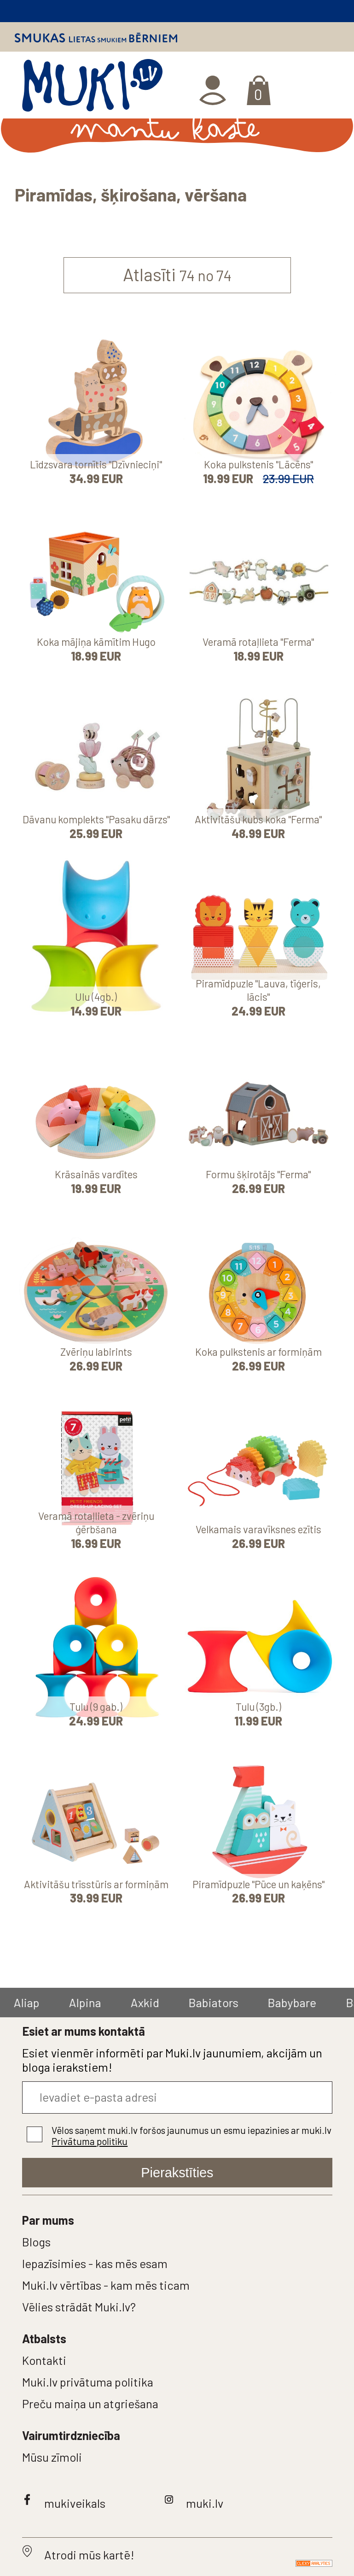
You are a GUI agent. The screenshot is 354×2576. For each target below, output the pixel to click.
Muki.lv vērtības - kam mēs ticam (106, 2285)
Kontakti (44, 2360)
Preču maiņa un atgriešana (90, 2403)
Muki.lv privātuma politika (87, 2382)
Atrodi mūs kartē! (89, 2554)
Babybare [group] (293, 2002)
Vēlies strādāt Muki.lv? (79, 2306)
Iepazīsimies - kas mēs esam (95, 2263)
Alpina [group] (86, 2002)
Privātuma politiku (90, 2141)
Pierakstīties (177, 2172)
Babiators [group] (214, 2002)
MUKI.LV (92, 88)
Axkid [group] (146, 2002)
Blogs (36, 2241)
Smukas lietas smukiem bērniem (96, 38)
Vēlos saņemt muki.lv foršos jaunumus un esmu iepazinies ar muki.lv (191, 2135)
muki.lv (204, 2503)
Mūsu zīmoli (52, 2457)
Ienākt (214, 90)
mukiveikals (74, 2503)
